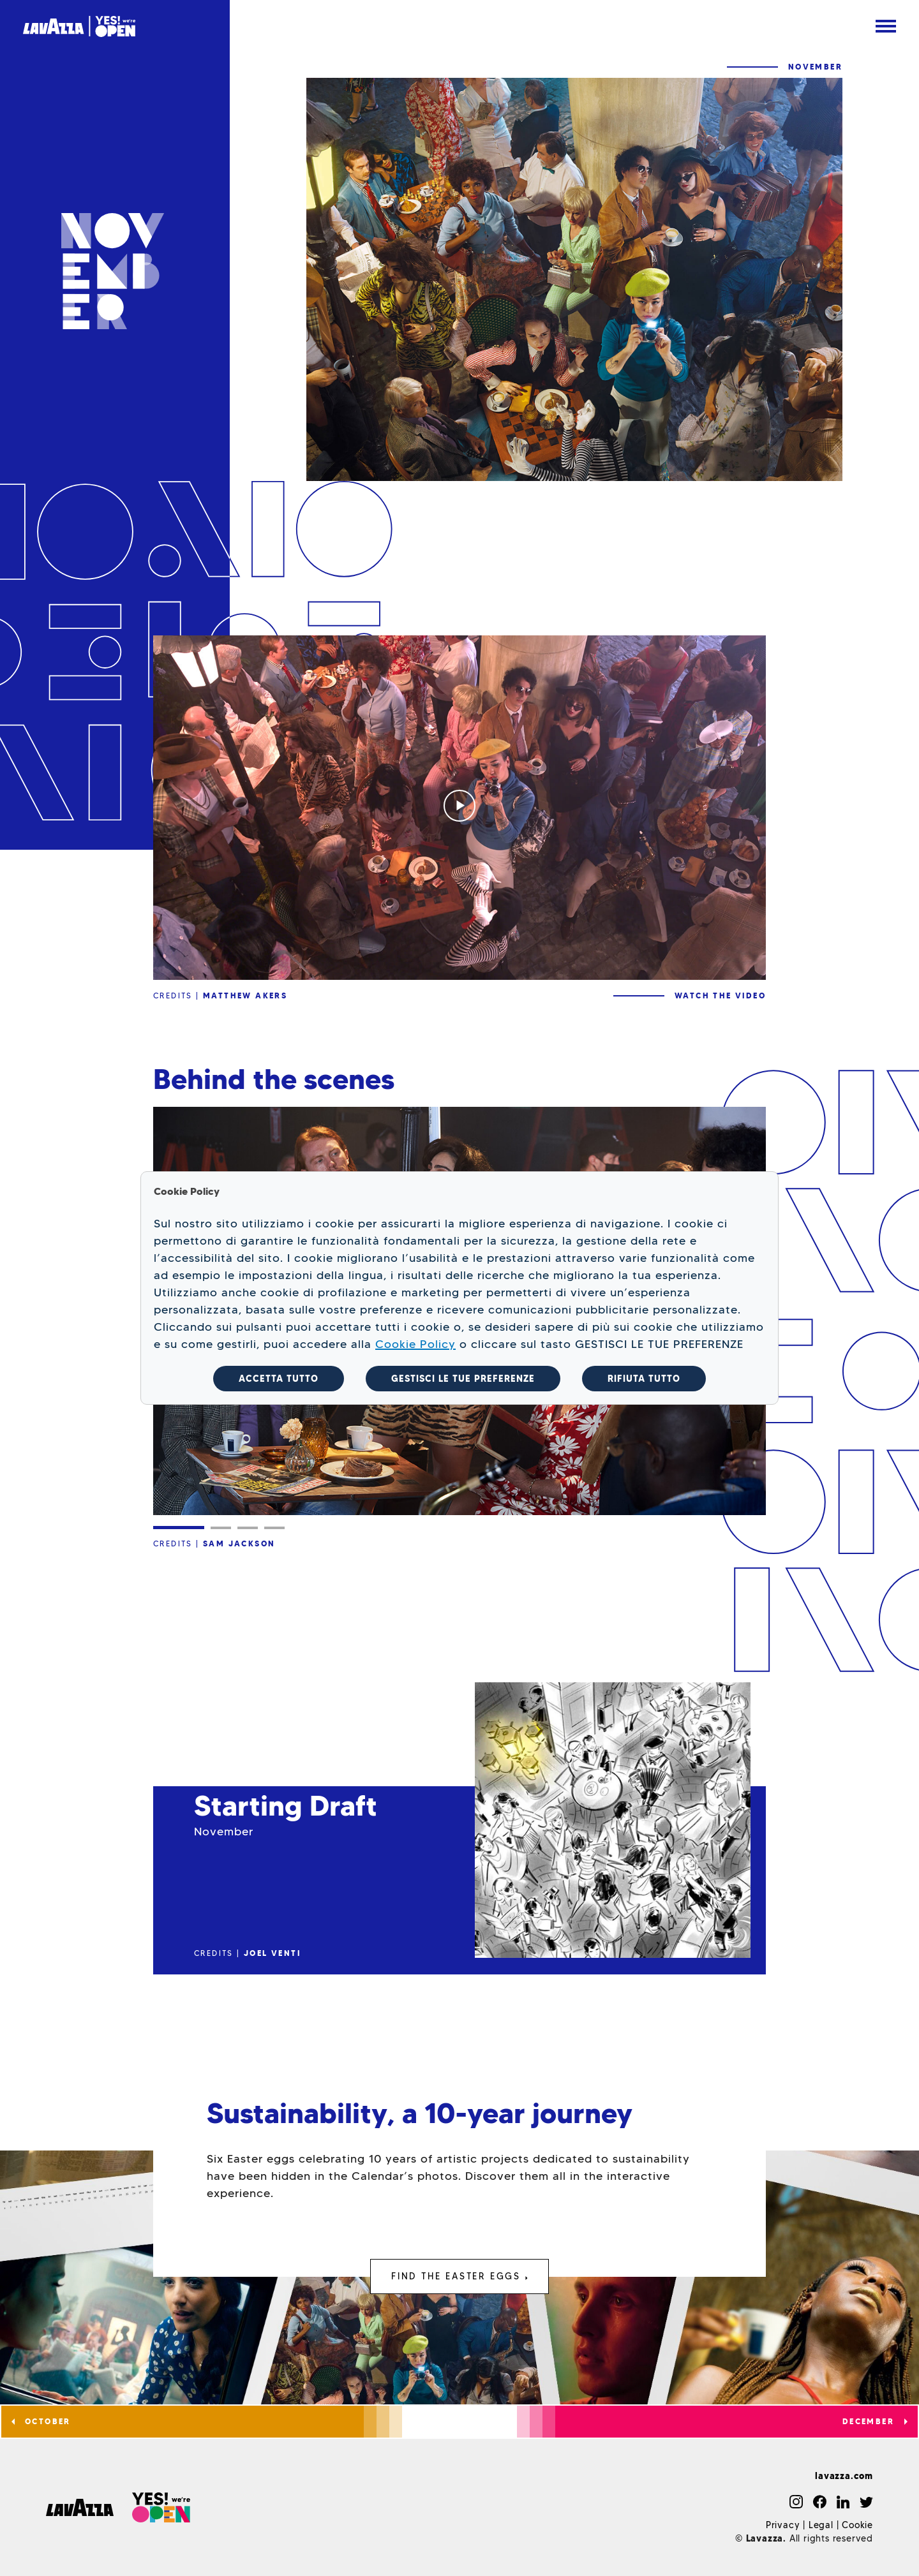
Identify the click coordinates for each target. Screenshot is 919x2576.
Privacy (783, 2525)
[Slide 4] (274, 1528)
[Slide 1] (178, 1528)
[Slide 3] (247, 1528)
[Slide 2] (221, 1528)
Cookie (857, 2525)
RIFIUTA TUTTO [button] (644, 1378)
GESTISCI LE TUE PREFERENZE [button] (463, 1378)
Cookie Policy (415, 1344)
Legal (821, 2525)
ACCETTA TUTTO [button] (278, 1378)
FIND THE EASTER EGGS (459, 2276)
